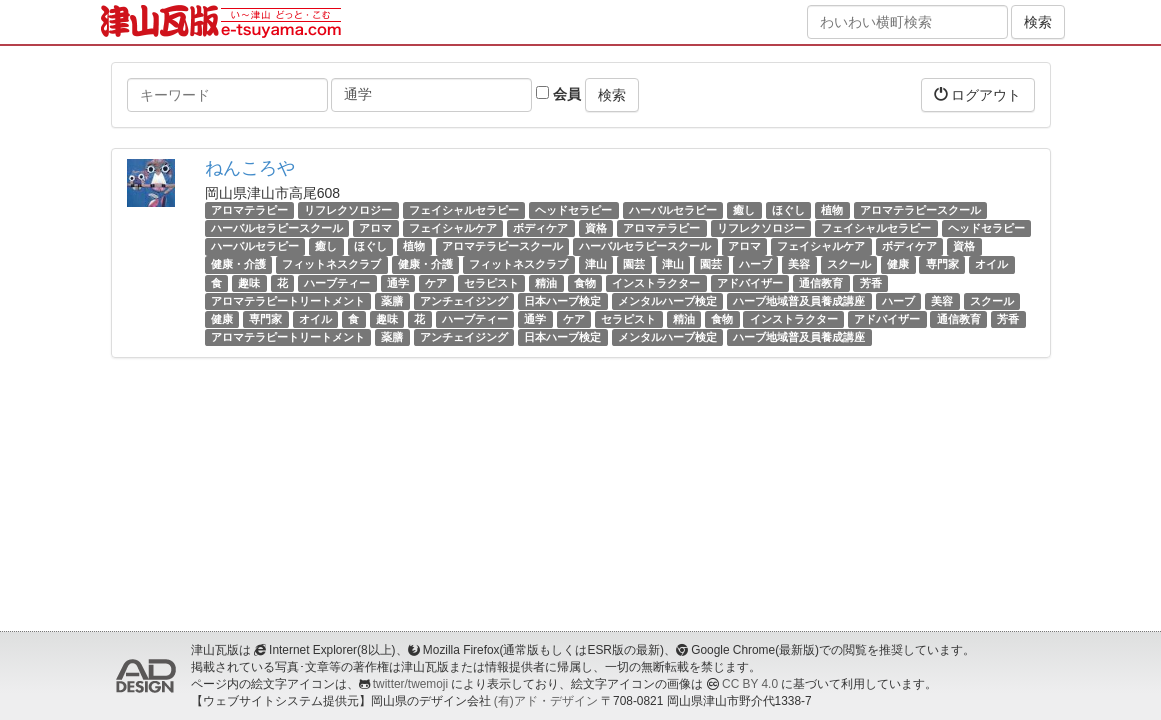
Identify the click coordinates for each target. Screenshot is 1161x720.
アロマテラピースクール (920, 210)
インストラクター (656, 283)
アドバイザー (750, 283)
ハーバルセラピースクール (277, 228)
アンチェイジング (464, 301)
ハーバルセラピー (673, 210)
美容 (799, 265)
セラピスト (491, 283)
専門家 (942, 265)
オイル (991, 265)
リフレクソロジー (348, 210)
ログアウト (978, 94)
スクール (849, 265)
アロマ (375, 228)
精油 (546, 283)
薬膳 (392, 301)
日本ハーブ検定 (562, 301)
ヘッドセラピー (573, 210)
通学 (398, 283)
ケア (436, 283)
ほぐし (788, 210)
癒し (744, 210)
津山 (596, 265)
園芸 (634, 265)
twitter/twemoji (410, 684)
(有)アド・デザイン (546, 701)
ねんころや (250, 168)
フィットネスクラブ (331, 265)
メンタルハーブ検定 (667, 301)
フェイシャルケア (453, 228)
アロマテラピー (249, 210)
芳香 (871, 283)
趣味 (249, 283)
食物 (585, 283)
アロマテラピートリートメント (288, 301)
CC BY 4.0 (750, 684)
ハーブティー (337, 283)
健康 (898, 265)
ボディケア (540, 228)
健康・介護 (238, 265)
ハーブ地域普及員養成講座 (799, 301)
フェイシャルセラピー (464, 210)
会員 (558, 94)
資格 (596, 228)
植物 (832, 210)
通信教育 (821, 283)
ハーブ (755, 265)
